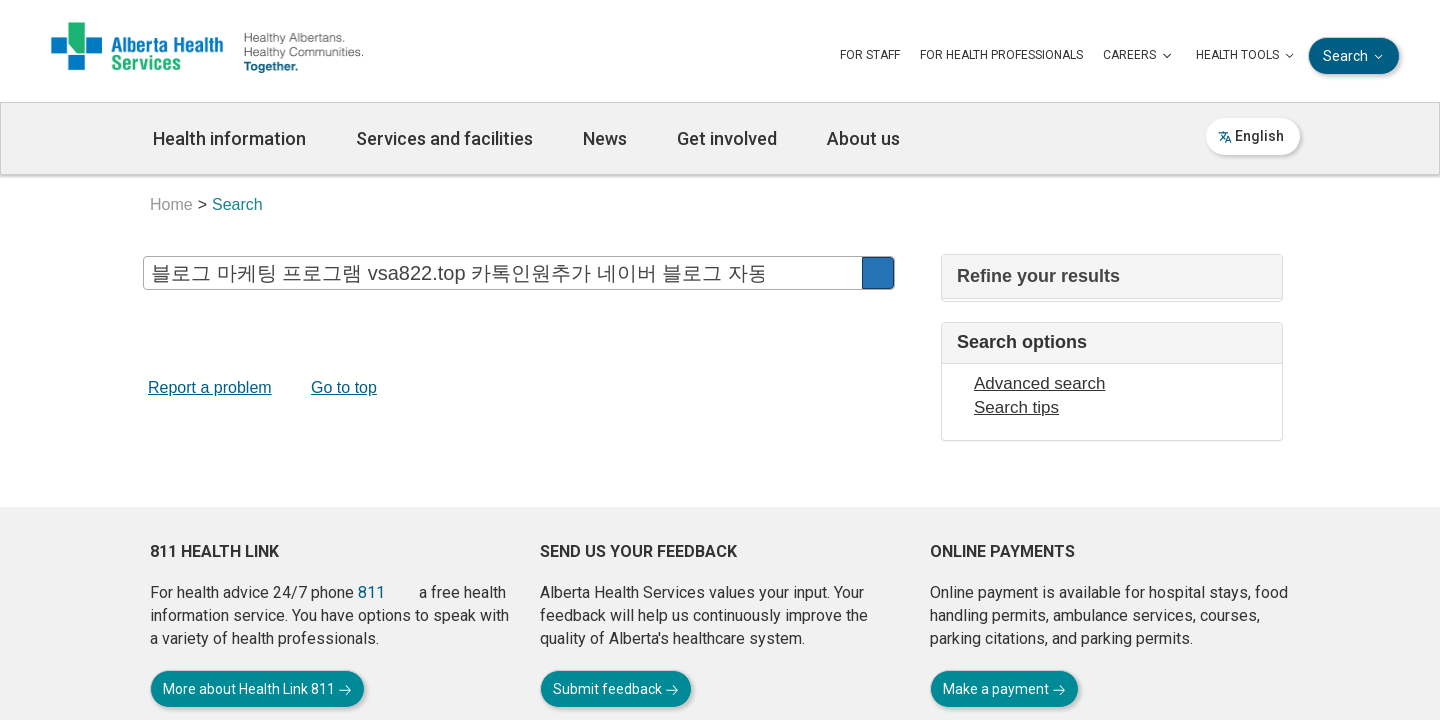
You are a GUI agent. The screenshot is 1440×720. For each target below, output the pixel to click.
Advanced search (1039, 383)
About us (863, 138)
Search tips (1016, 407)
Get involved (727, 138)
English (1251, 136)
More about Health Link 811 (257, 689)
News (605, 138)
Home (171, 204)
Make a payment (1004, 689)
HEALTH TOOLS (1247, 56)
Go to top (344, 387)
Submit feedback (616, 689)
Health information (229, 138)
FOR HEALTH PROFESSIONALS (1001, 55)
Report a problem (210, 387)
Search (1355, 56)
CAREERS (1139, 56)
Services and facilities (444, 138)
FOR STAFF (870, 55)
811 (371, 592)
